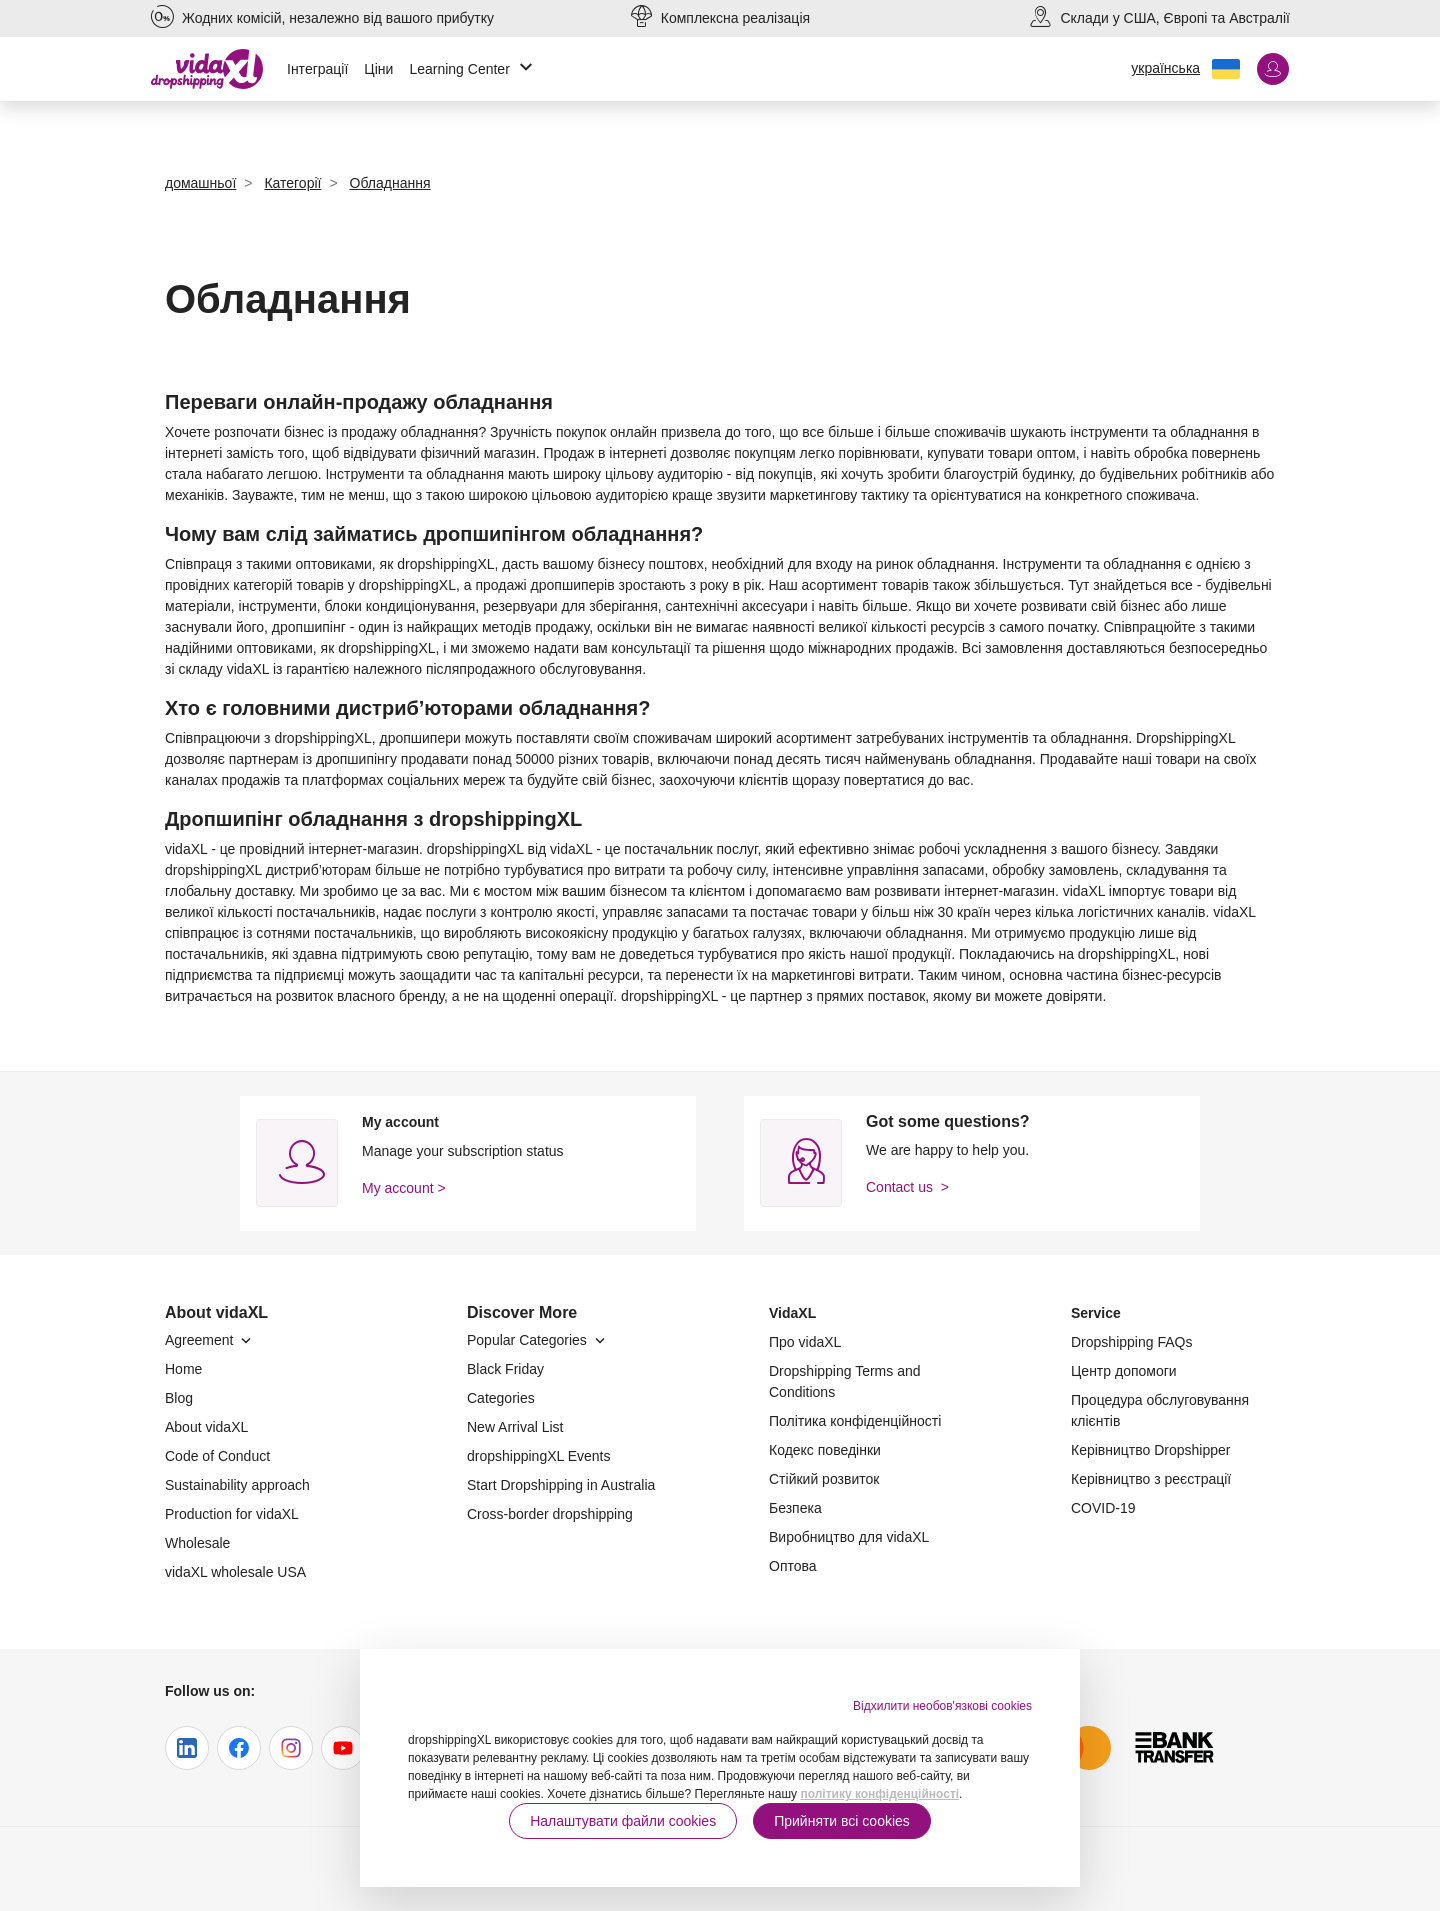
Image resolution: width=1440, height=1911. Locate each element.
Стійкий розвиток (824, 1479)
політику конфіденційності (879, 1794)
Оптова (793, 1566)
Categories (501, 1398)
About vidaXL (206, 1427)
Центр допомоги (1124, 1371)
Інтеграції (317, 69)
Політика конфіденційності (855, 1421)
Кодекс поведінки (825, 1450)
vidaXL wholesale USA (235, 1572)
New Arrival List (515, 1427)
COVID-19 (1103, 1508)
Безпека (795, 1508)
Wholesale (197, 1543)
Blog (179, 1398)
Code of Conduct (217, 1456)
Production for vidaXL (232, 1514)
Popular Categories (538, 1340)
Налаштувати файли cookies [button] (623, 1821)
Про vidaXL (805, 1342)
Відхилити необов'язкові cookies (942, 1706)
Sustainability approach (237, 1485)
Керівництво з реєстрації (1151, 1479)
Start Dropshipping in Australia (561, 1485)
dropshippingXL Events (538, 1456)
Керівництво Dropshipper (1150, 1450)
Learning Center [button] (473, 69)
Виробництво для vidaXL (849, 1537)
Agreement (210, 1340)
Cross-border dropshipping (550, 1514)
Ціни (378, 69)
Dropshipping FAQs (1131, 1342)
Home (183, 1369)
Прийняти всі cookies (842, 1821)
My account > (404, 1188)
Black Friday (505, 1369)
